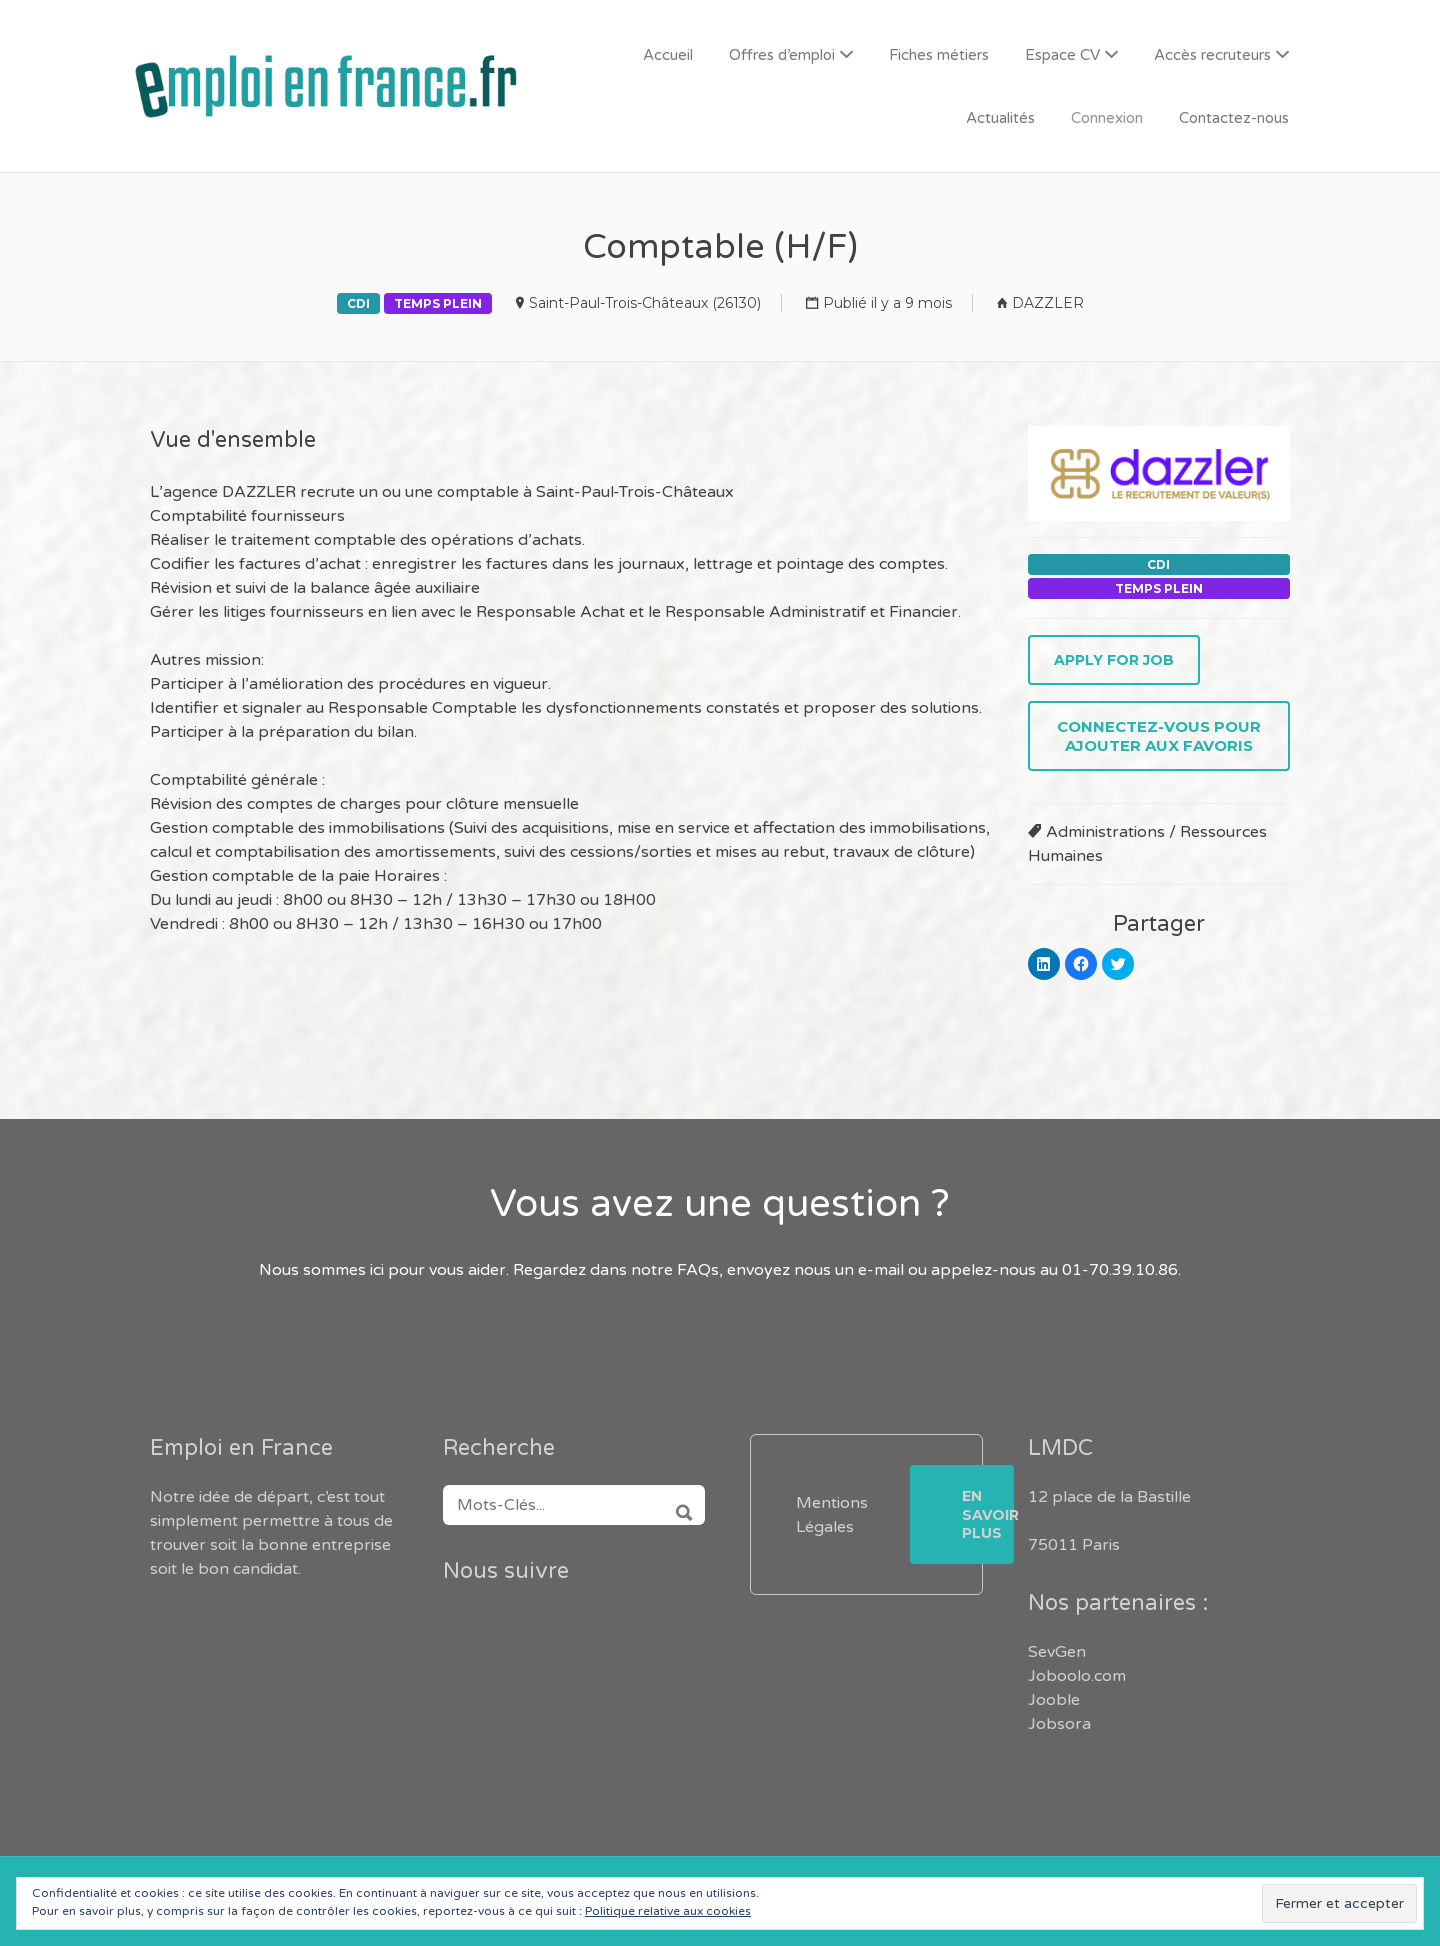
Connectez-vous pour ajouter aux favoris (1159, 736)
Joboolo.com (1077, 1676)
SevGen (1057, 1652)
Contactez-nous (1234, 118)
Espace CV (1062, 55)
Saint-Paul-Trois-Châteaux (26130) (645, 303)
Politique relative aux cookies (668, 1911)
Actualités (1000, 118)
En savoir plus (988, 1514)
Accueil (668, 55)
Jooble (1054, 1700)
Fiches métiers (939, 55)
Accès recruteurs (1212, 55)
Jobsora (1059, 1724)
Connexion (1107, 118)
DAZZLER (1048, 303)
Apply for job (1114, 660)
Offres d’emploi (782, 55)
